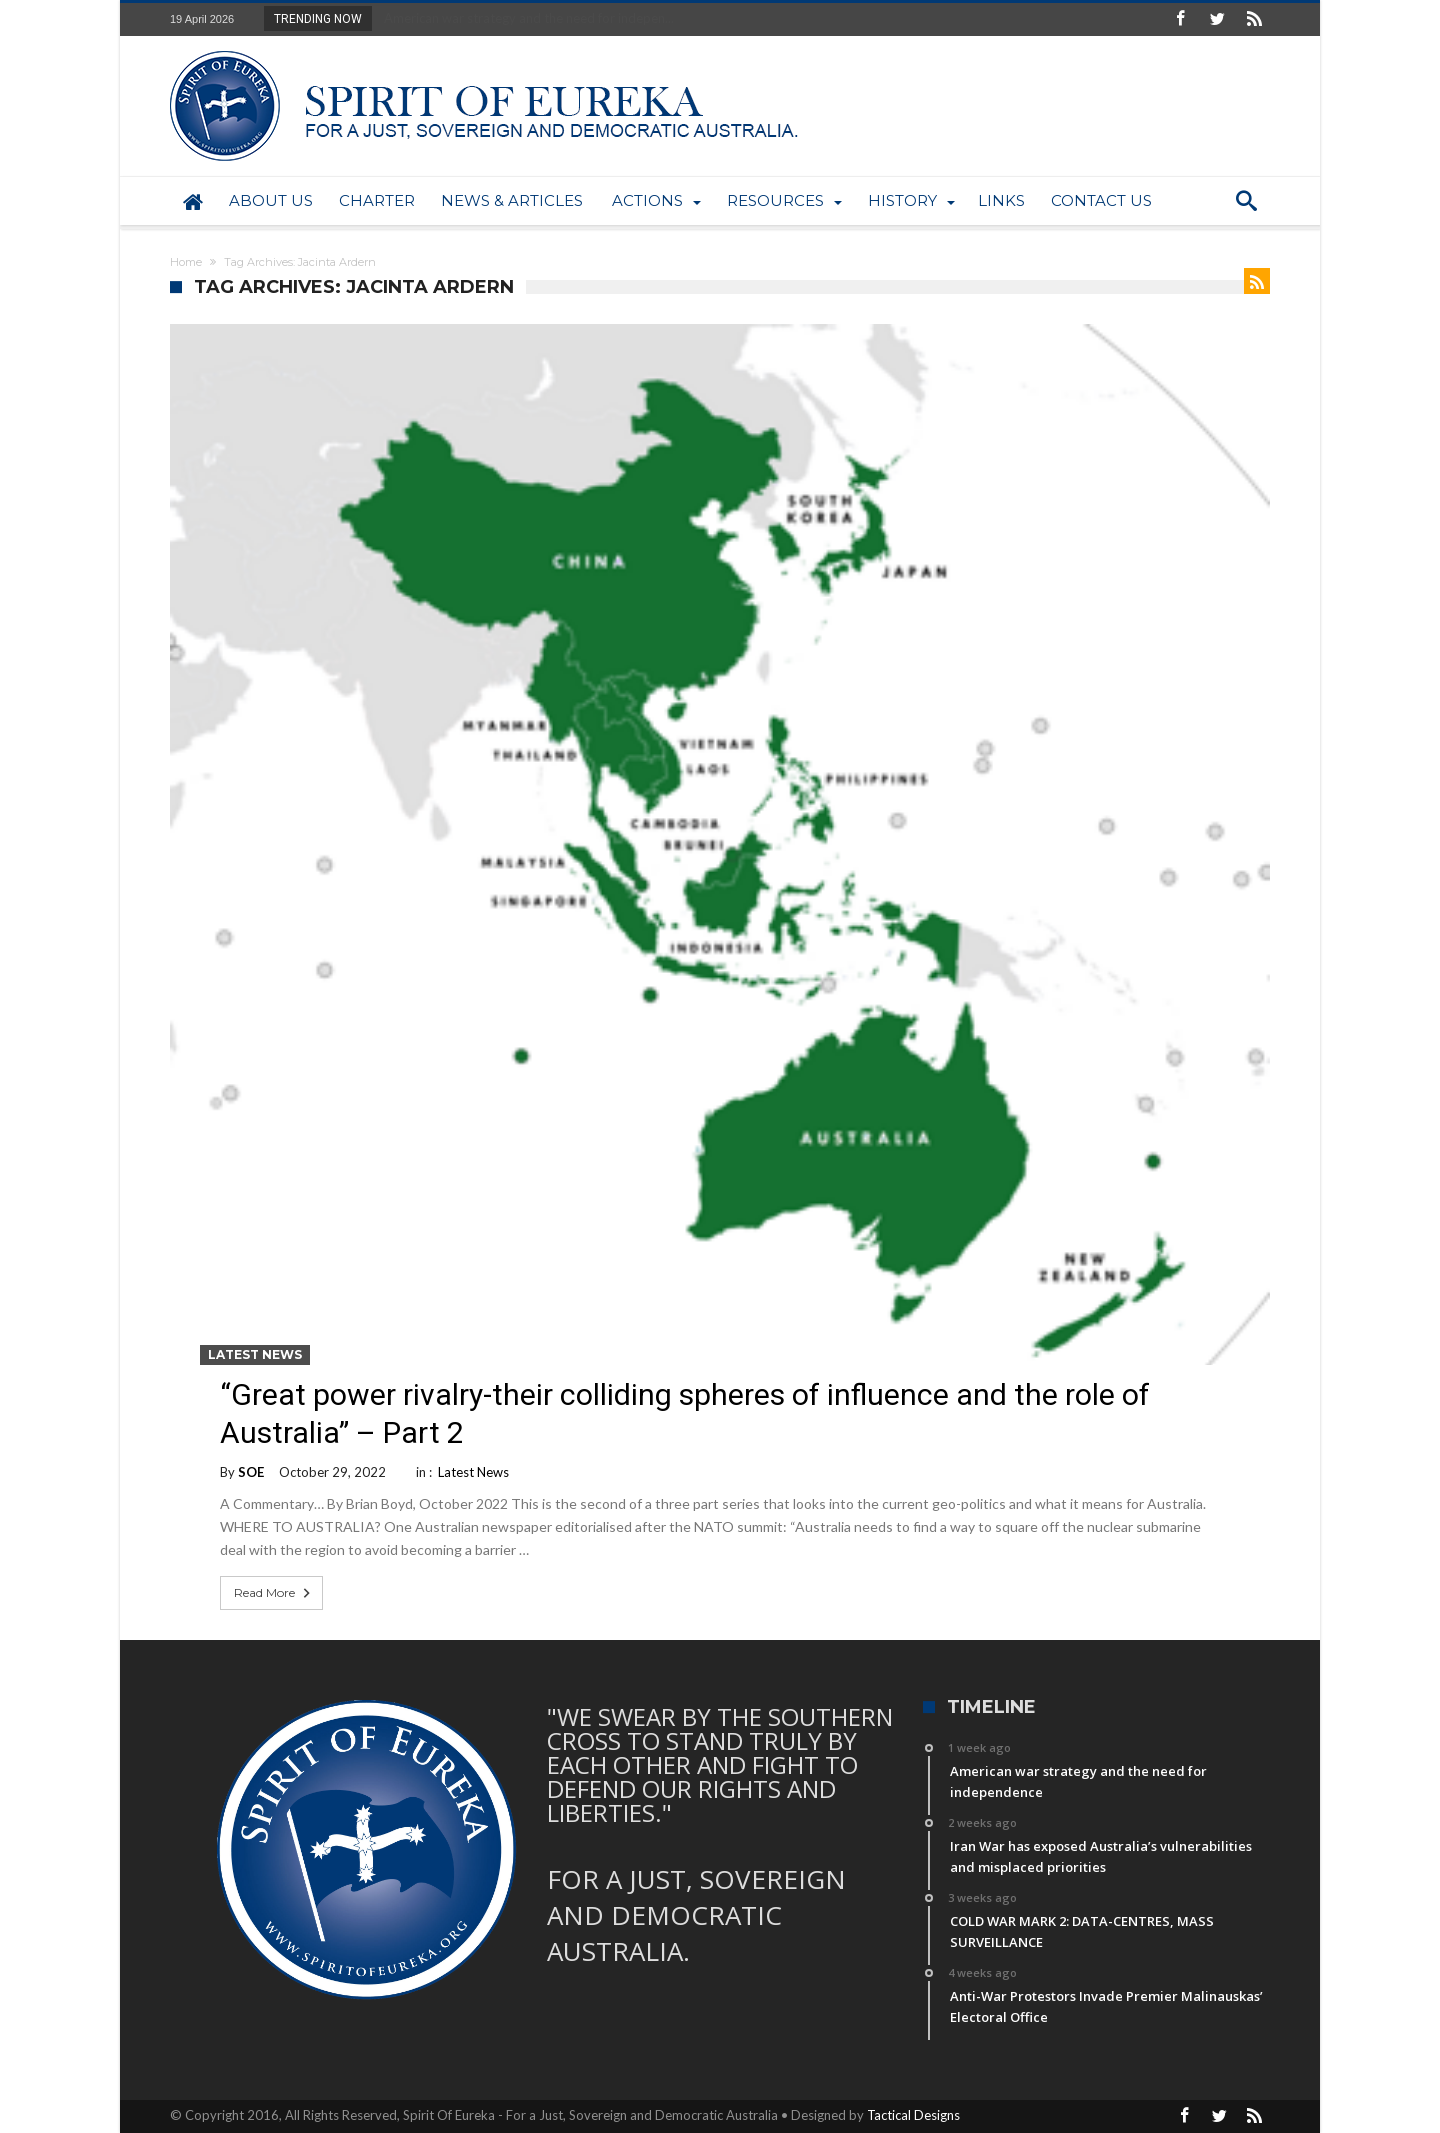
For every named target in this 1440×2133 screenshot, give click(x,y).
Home (186, 262)
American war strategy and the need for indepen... (524, 18)
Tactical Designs (913, 2115)
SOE (251, 1472)
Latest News (255, 1354)
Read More (274, 1593)
